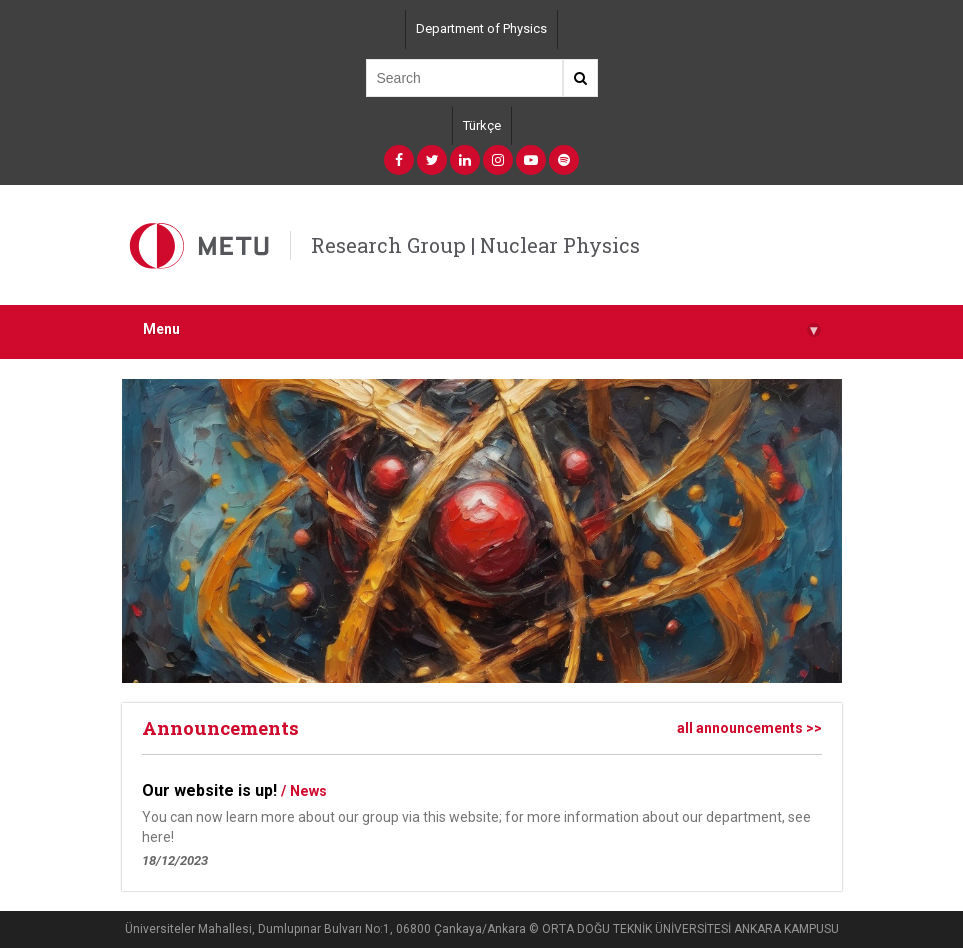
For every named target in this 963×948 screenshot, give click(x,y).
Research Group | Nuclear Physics (475, 245)
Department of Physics (481, 28)
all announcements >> (749, 728)
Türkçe (482, 125)
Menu (482, 329)
